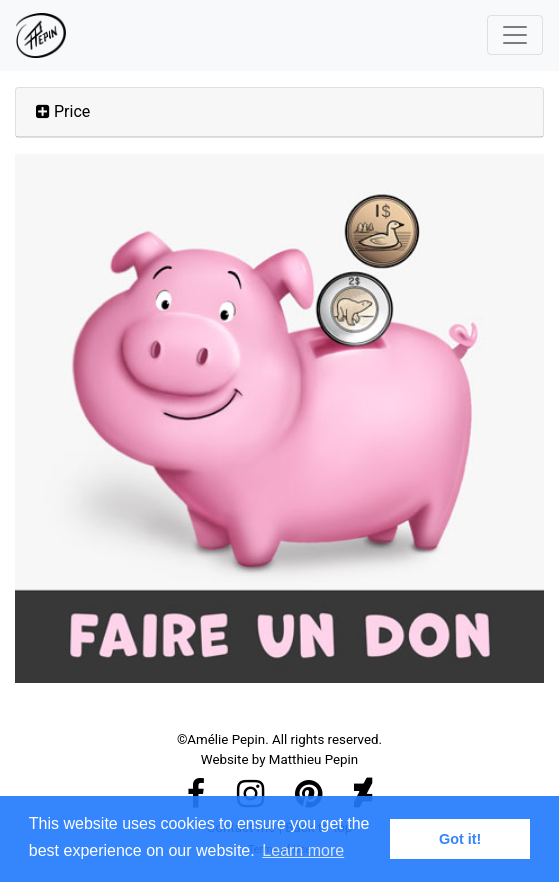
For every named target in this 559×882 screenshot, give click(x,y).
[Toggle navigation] (515, 35)
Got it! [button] (460, 839)
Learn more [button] (303, 850)
